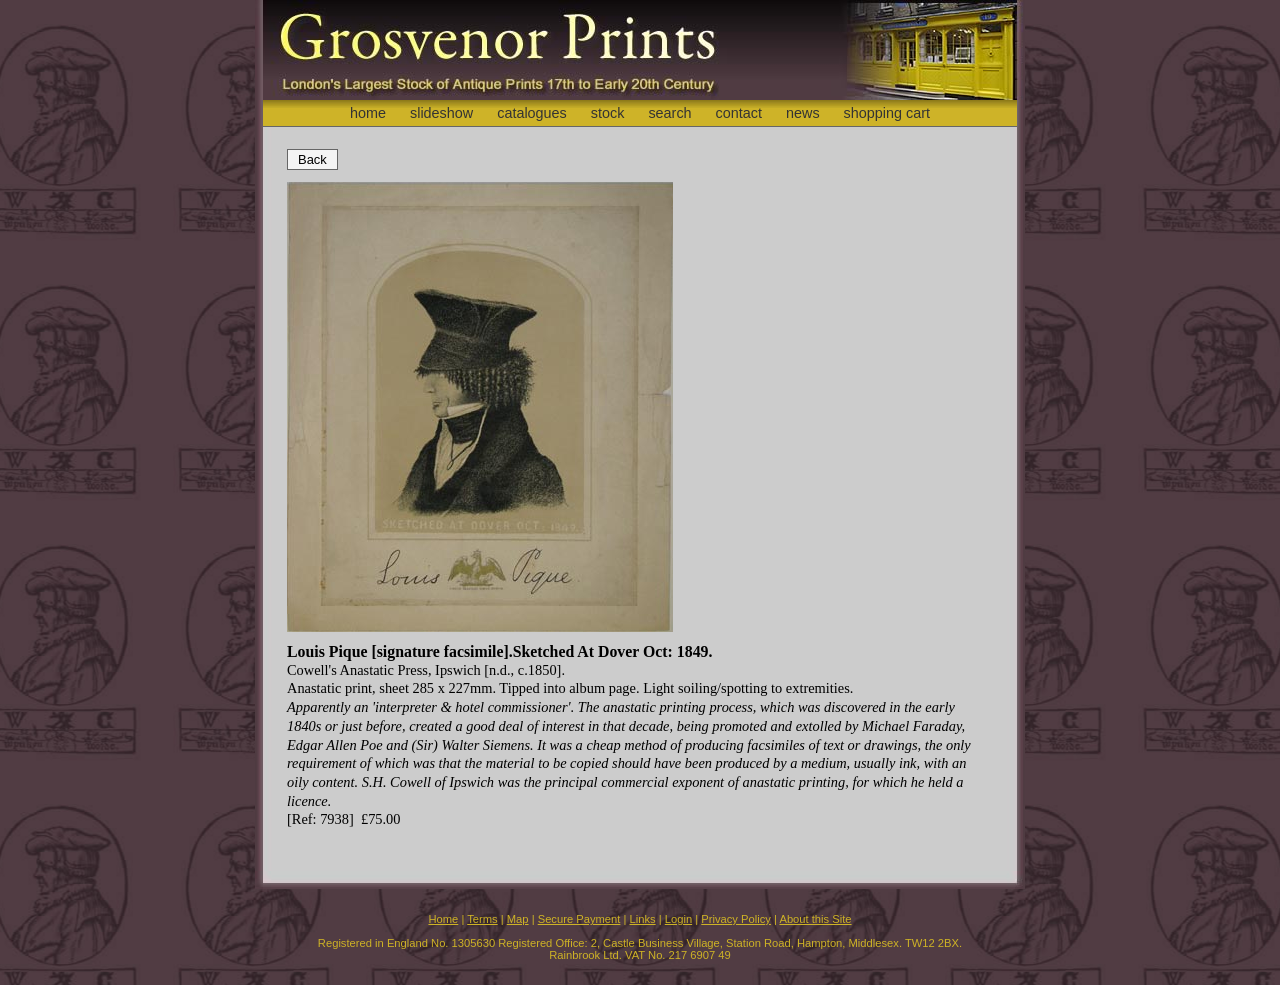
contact (739, 113)
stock (608, 113)
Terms (482, 919)
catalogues (532, 113)
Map (518, 919)
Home (443, 919)
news (803, 113)
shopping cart (887, 113)
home (368, 113)
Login (678, 919)
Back (312, 159)
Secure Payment (579, 919)
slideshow (441, 113)
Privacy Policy (736, 919)
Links (643, 919)
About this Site (815, 919)
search (669, 113)
